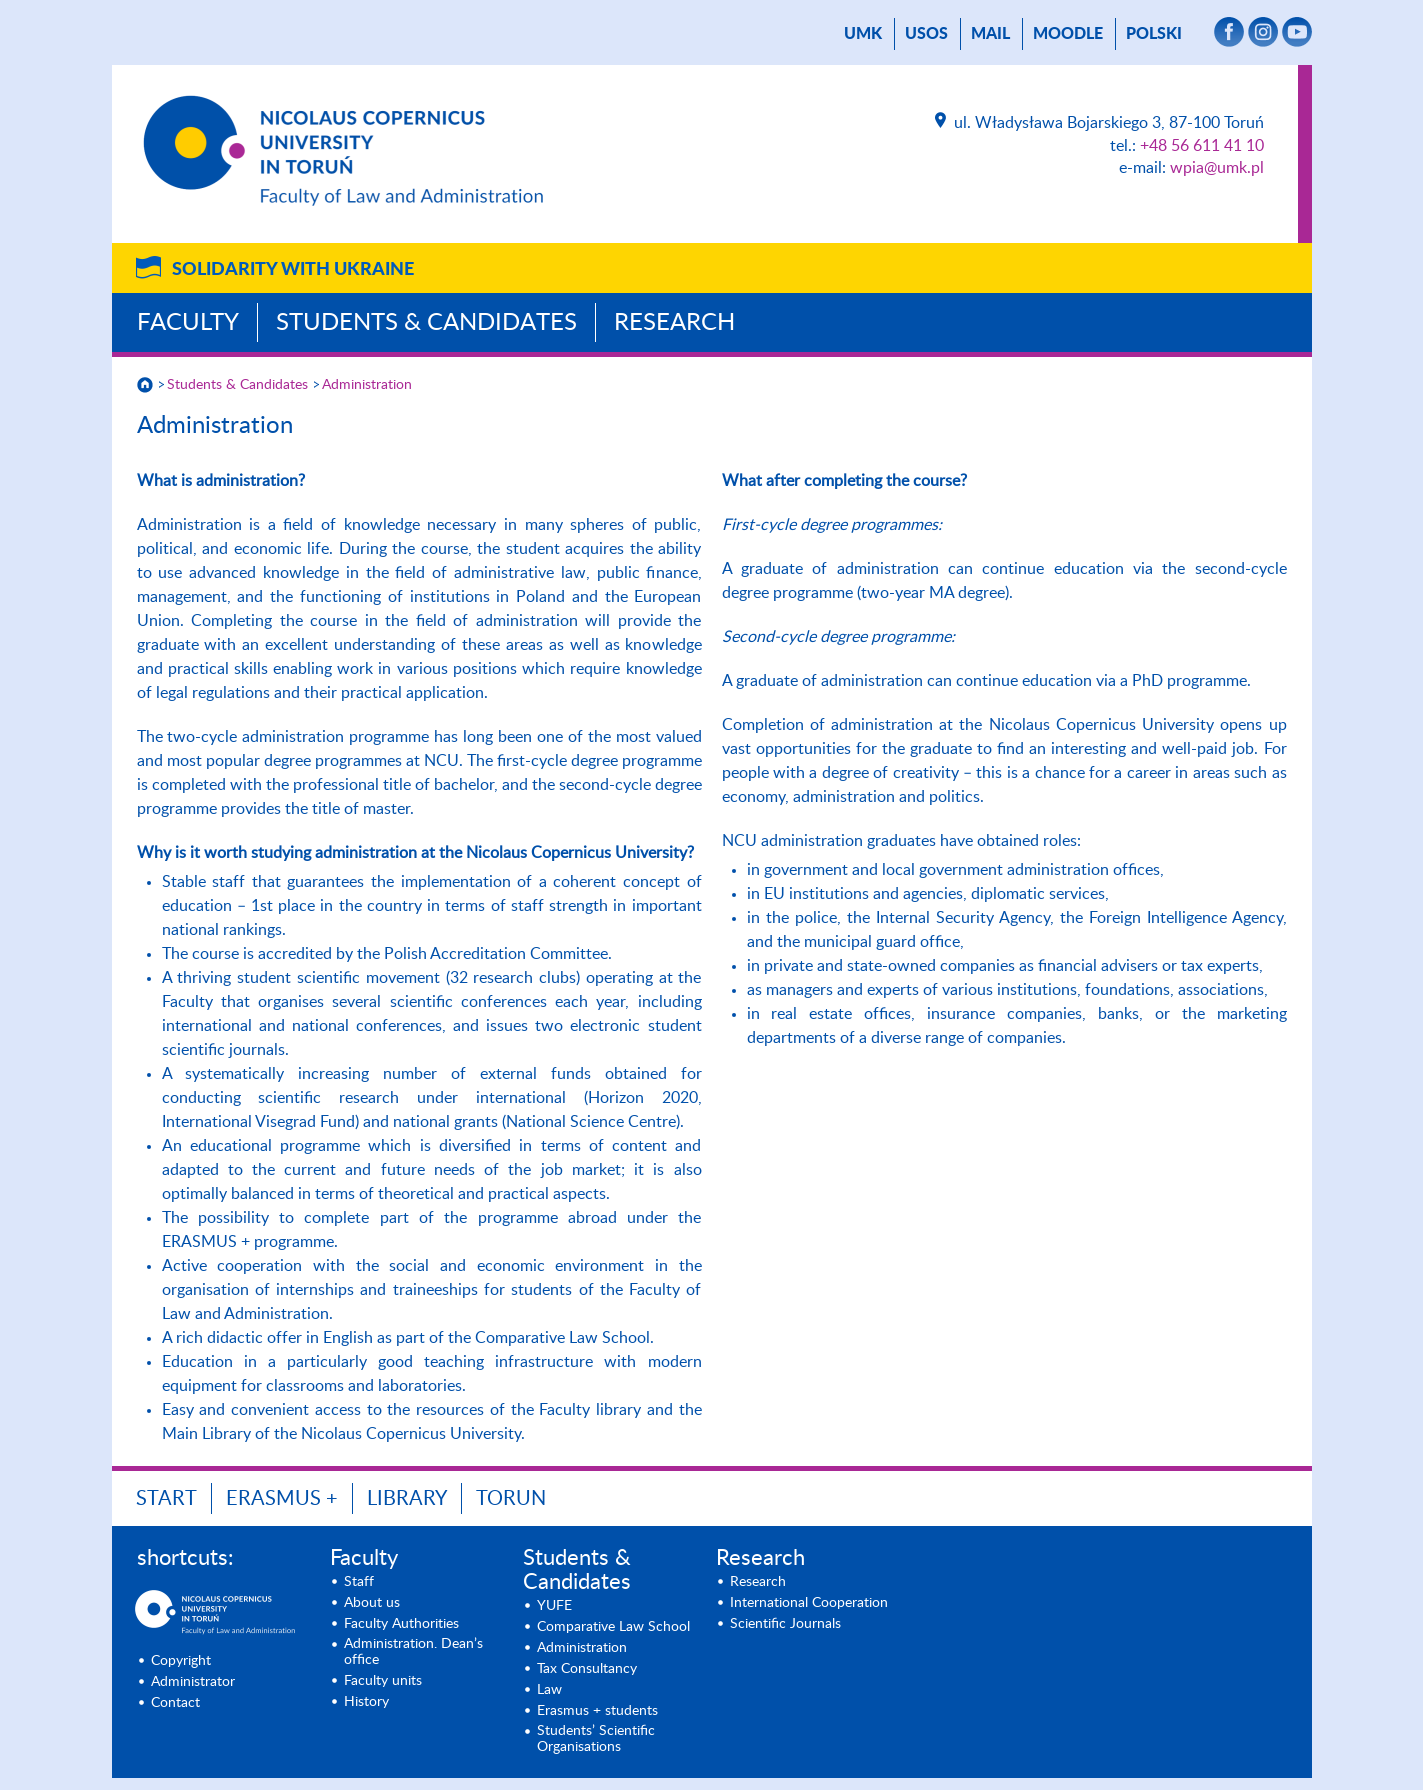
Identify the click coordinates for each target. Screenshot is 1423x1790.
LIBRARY (407, 1499)
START (166, 1499)
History (366, 1702)
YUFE (554, 1606)
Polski (1154, 34)
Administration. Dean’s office (413, 1652)
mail (990, 34)
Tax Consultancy (587, 1669)
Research (674, 323)
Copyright (181, 1661)
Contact (175, 1703)
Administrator (193, 1682)
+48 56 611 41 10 (1202, 146)
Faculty (188, 323)
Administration (367, 385)
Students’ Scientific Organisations (596, 1739)
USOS (926, 34)
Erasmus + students (597, 1711)
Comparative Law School (613, 1627)
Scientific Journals (785, 1624)
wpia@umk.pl (1217, 168)
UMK (863, 34)
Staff (359, 1582)
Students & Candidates (426, 323)
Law (549, 1690)
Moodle (1068, 34)
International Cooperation (809, 1603)
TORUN (511, 1499)
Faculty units (383, 1681)
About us (372, 1603)
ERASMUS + (282, 1499)
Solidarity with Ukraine (293, 270)
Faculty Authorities (401, 1624)
